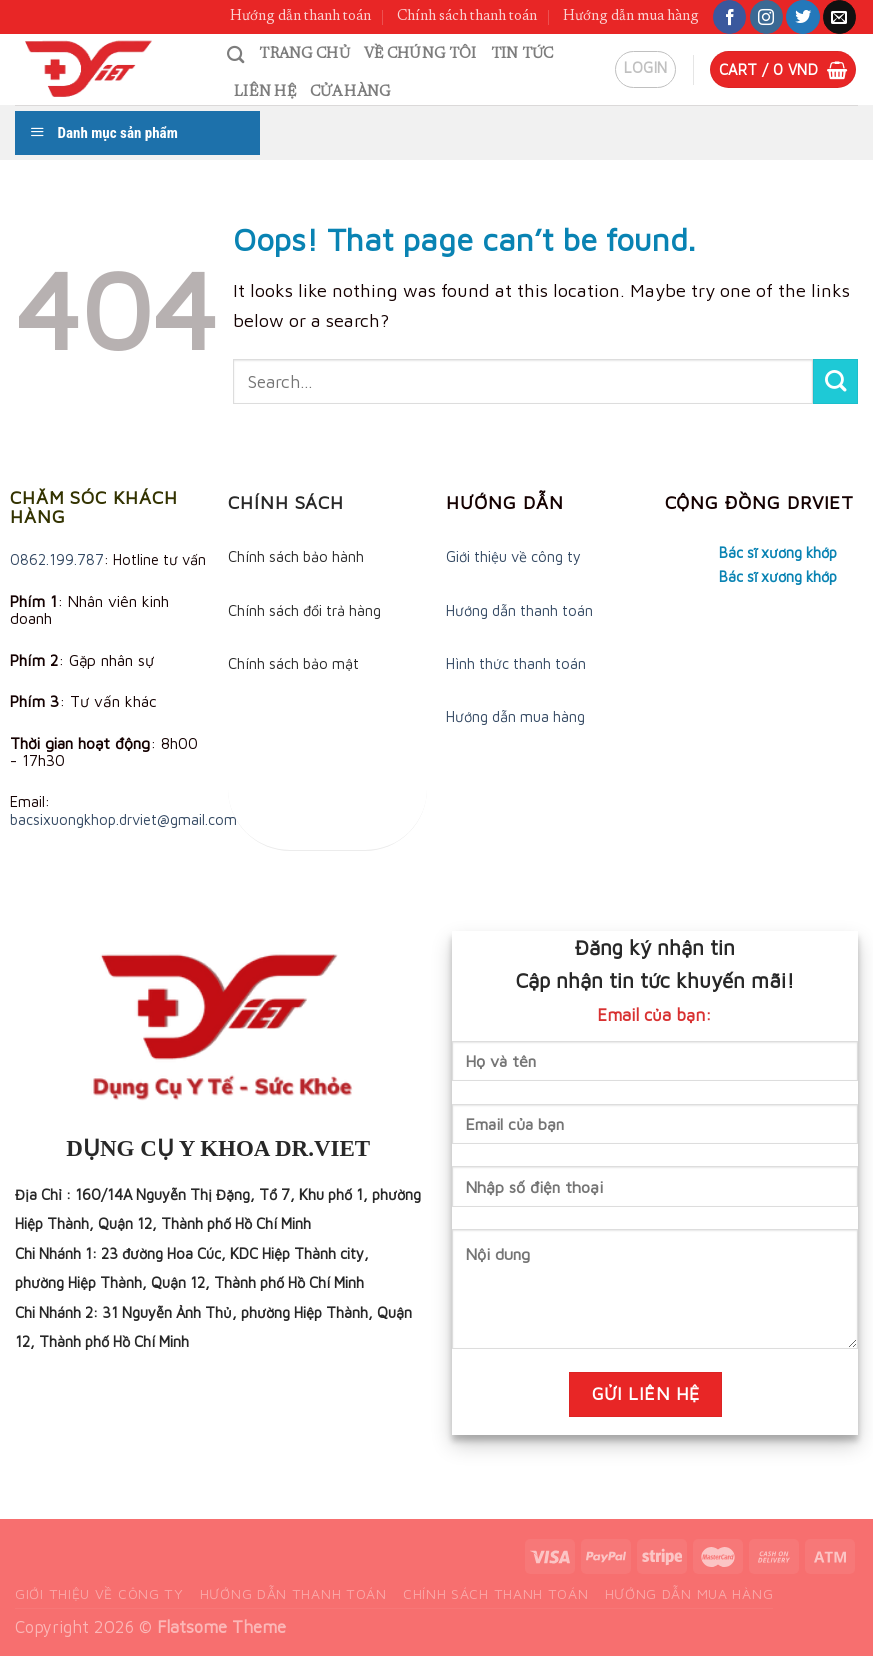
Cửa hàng (350, 92)
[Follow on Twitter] (802, 17)
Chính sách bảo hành (296, 556)
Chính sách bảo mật (293, 663)
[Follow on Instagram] (766, 17)
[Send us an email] (839, 17)
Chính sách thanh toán (467, 16)
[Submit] (835, 381)
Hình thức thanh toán (516, 663)
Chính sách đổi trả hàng (304, 610)
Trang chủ (304, 54)
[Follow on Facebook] (729, 17)
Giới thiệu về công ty (513, 556)
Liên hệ (265, 92)
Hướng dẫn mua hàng (631, 16)
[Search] (236, 54)
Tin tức (522, 54)
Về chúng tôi (420, 54)
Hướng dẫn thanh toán (300, 16)
